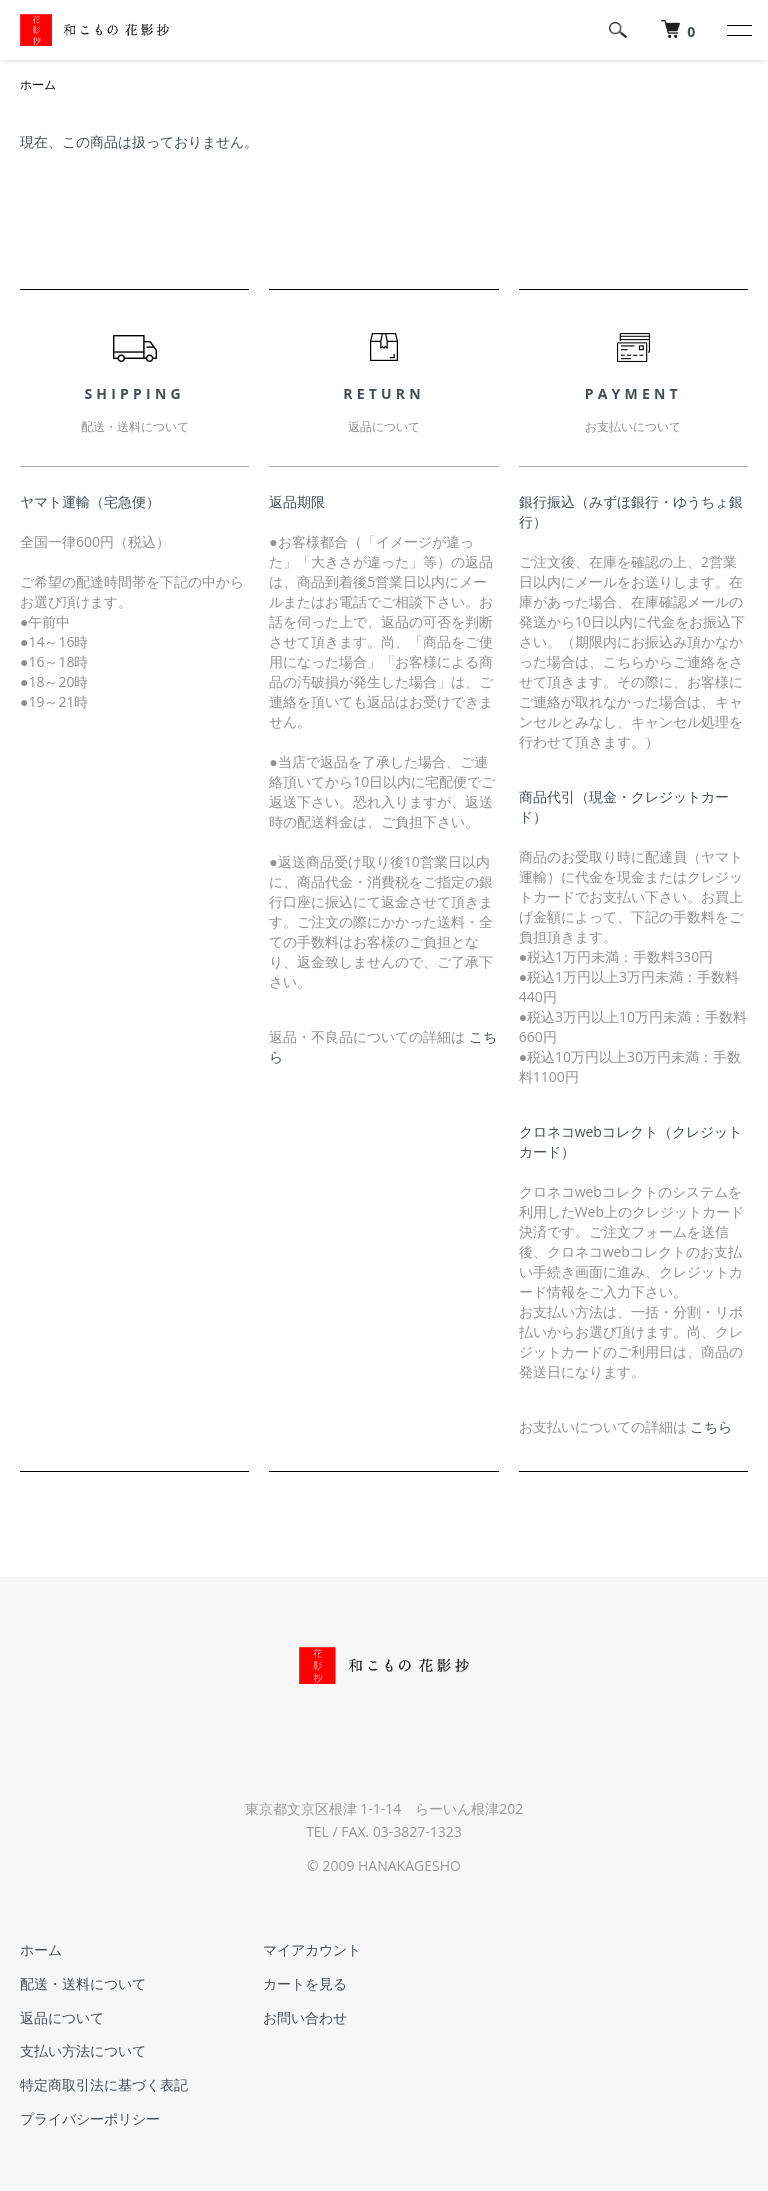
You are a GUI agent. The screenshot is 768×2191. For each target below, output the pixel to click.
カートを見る (305, 1983)
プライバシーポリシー (90, 2118)
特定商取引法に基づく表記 (104, 2084)
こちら (711, 1426)
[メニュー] (738, 30)
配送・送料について (83, 1983)
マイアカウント (312, 1949)
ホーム (38, 84)
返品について (62, 2017)
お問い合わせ (305, 2017)
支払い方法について (83, 2050)
